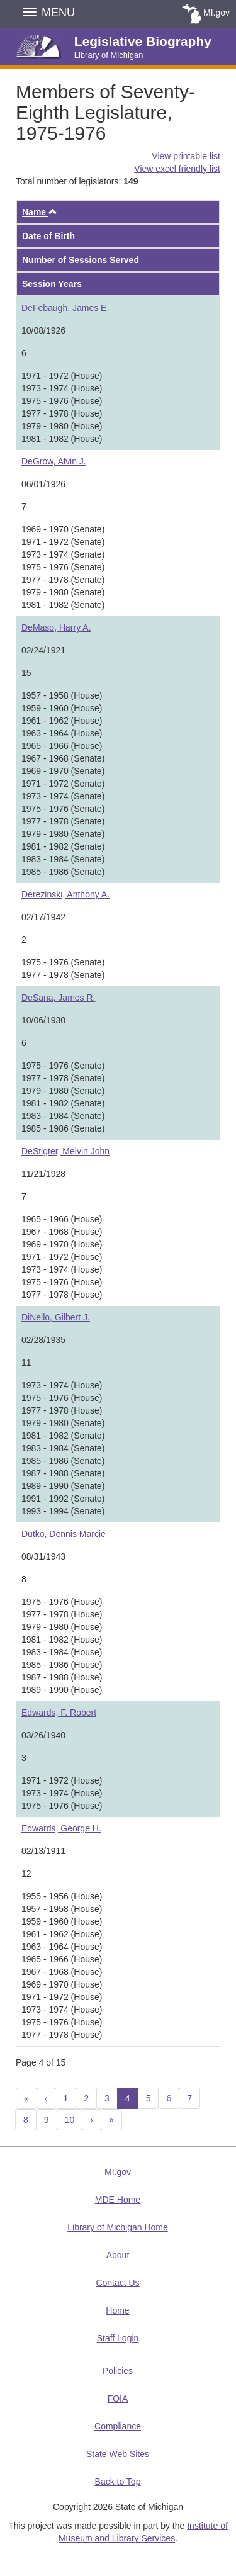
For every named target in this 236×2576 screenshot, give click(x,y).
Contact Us (117, 2283)
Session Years (52, 284)
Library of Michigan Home (117, 2227)
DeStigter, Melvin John (65, 1151)
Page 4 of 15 (40, 2062)
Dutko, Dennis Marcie (63, 1534)
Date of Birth (48, 236)
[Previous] (46, 2098)
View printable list (186, 156)
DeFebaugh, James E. (65, 308)
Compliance (117, 2426)
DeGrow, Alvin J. (53, 461)
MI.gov (216, 13)
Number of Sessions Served (80, 260)
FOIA (118, 2398)
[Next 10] (111, 2119)
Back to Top (118, 2482)
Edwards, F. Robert (58, 1712)
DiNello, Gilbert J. (55, 1317)
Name (39, 212)
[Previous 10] (26, 2098)
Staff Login (118, 2338)
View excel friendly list (177, 169)
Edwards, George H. (61, 1828)
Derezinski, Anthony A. (65, 894)
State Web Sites (117, 2454)
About (118, 2255)
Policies (118, 2371)
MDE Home (117, 2200)
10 (70, 2120)
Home (117, 2310)
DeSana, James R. (58, 998)
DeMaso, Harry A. (56, 627)
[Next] (91, 2119)
